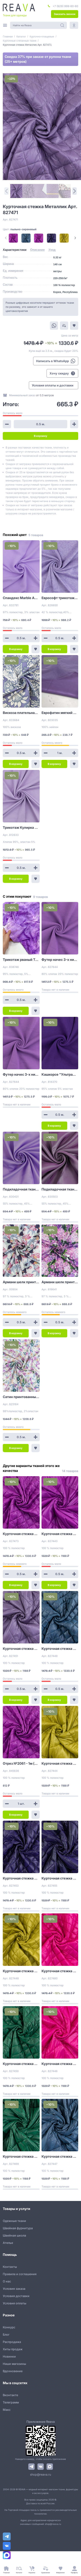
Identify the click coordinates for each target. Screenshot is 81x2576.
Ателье (8, 2243)
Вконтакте (10, 2395)
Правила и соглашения (19, 2274)
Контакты (10, 2267)
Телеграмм (11, 2402)
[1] (16, 191)
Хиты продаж (13, 2349)
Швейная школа (14, 2235)
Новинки (9, 2356)
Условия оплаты (14, 2303)
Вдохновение (13, 2371)
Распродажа (12, 2342)
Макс (7, 2410)
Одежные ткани (14, 2221)
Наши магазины (14, 2364)
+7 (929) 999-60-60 (65, 6)
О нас (7, 2281)
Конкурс (9, 2327)
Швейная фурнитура (18, 2228)
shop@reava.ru (40, 2474)
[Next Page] (74, 191)
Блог (6, 2334)
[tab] (14, 249)
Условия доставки (16, 2296)
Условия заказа (14, 2289)
